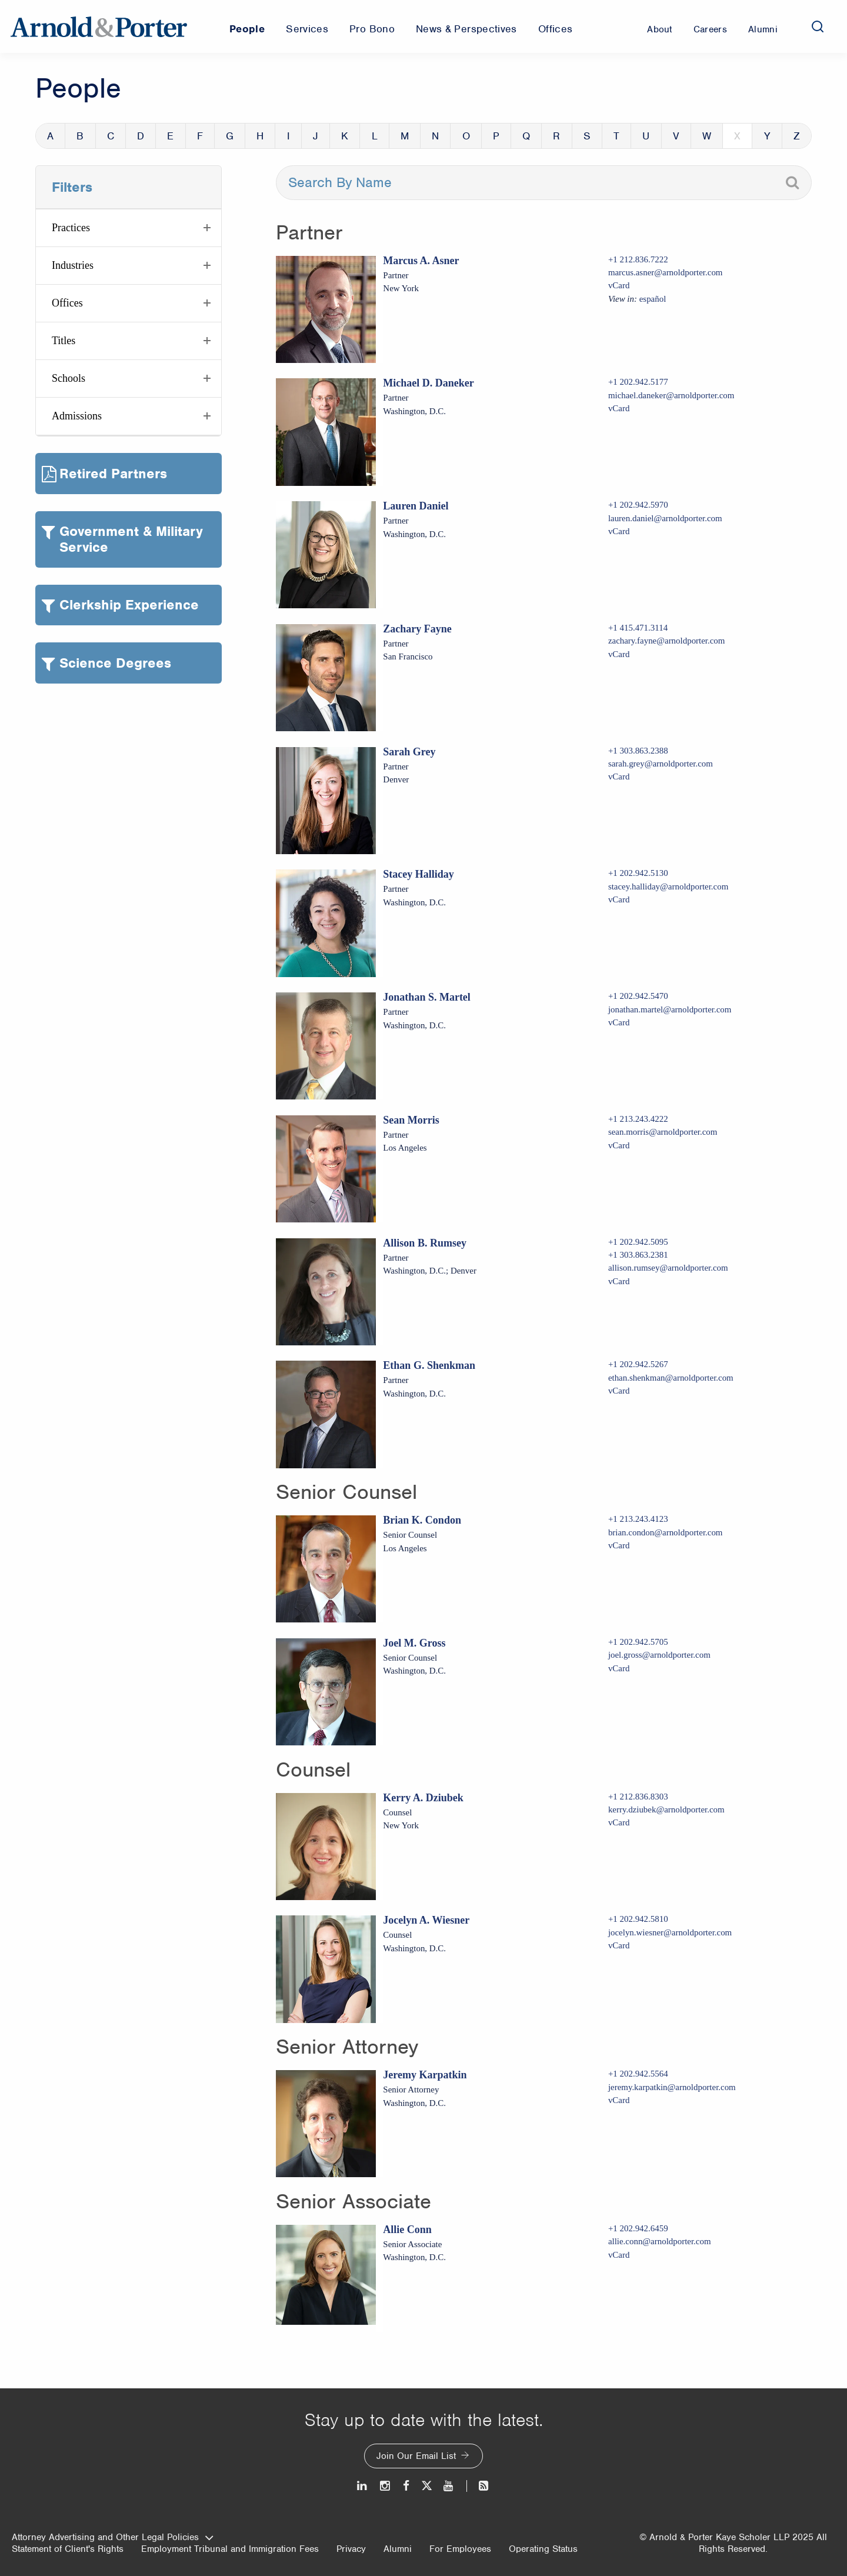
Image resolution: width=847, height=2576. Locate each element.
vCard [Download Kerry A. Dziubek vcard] (619, 1822)
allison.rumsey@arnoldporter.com (668, 1267)
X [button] (737, 135)
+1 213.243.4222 (638, 1119)
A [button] (50, 135)
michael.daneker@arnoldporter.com (671, 395)
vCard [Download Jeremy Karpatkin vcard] (619, 2100)
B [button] (80, 135)
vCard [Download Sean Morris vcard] (619, 1145)
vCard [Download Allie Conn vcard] (619, 2255)
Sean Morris (411, 1120)
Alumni (398, 2549)
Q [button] (526, 135)
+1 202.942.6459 (638, 2228)
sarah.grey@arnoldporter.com (660, 763)
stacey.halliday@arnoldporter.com (668, 886)
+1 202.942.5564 (638, 2073)
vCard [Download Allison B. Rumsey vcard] (619, 1281)
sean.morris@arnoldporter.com (663, 1132)
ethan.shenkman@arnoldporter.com (670, 1377)
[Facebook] (406, 2485)
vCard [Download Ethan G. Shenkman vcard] (619, 1390)
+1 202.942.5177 (638, 381)
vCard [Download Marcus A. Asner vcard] (619, 285)
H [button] (260, 135)
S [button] (587, 135)
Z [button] (796, 135)
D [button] (140, 135)
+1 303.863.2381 (638, 1254)
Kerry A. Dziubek (423, 1798)
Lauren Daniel (415, 506)
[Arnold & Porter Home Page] (99, 26)
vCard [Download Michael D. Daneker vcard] (619, 408)
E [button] (170, 135)
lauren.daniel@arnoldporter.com (665, 518)
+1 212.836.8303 (638, 1796)
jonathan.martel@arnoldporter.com (670, 1009)
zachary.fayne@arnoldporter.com (666, 640)
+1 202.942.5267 (638, 1364)
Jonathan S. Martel (427, 997)
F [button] (200, 135)
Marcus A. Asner (421, 260)
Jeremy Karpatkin (424, 2075)
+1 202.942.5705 (638, 1642)
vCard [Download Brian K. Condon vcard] (619, 1545)
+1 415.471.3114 (638, 627)
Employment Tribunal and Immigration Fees (230, 2549)
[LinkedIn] (362, 2485)
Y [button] (767, 135)
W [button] (706, 135)
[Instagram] (385, 2485)
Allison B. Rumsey (424, 1243)
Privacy (351, 2549)
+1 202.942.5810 (638, 1919)
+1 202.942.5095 (638, 1242)
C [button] (110, 135)
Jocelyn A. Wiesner (426, 1920)
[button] (128, 227)
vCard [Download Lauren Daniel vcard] (619, 531)
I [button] (288, 135)
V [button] (676, 135)
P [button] (496, 135)
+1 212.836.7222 (638, 259)
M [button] (405, 135)
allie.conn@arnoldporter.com (659, 2241)
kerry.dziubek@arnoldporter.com (666, 1809)
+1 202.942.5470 (638, 996)
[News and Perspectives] (478, 2485)
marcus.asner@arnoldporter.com (665, 272)
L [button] (375, 135)
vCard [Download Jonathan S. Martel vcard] (619, 1022)
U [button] (645, 135)
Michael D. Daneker (428, 383)
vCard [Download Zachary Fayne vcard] (619, 654)
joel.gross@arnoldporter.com (659, 1654)
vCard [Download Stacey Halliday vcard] (619, 899)
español (652, 299)
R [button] (556, 135)
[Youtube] (449, 2485)
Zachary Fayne (417, 629)
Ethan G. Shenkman (429, 1365)
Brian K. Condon (422, 1520)
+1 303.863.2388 (638, 750)
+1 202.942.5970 (638, 504)
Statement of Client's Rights (68, 2549)
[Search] (817, 26)
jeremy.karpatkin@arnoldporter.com (672, 2087)
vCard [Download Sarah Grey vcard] (619, 776)
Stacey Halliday (418, 874)
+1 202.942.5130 (638, 873)
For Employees (460, 2549)
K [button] (344, 135)
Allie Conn (407, 2229)
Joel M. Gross (414, 1643)
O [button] (466, 135)
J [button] (315, 135)
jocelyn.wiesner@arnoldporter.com (670, 1932)
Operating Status (543, 2549)
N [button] (435, 135)
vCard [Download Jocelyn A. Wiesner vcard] (619, 1945)
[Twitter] (426, 2485)
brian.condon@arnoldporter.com (665, 1532)
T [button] (616, 135)
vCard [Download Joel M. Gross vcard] (619, 1668)
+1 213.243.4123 (638, 1519)
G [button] (230, 135)
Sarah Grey (409, 752)
